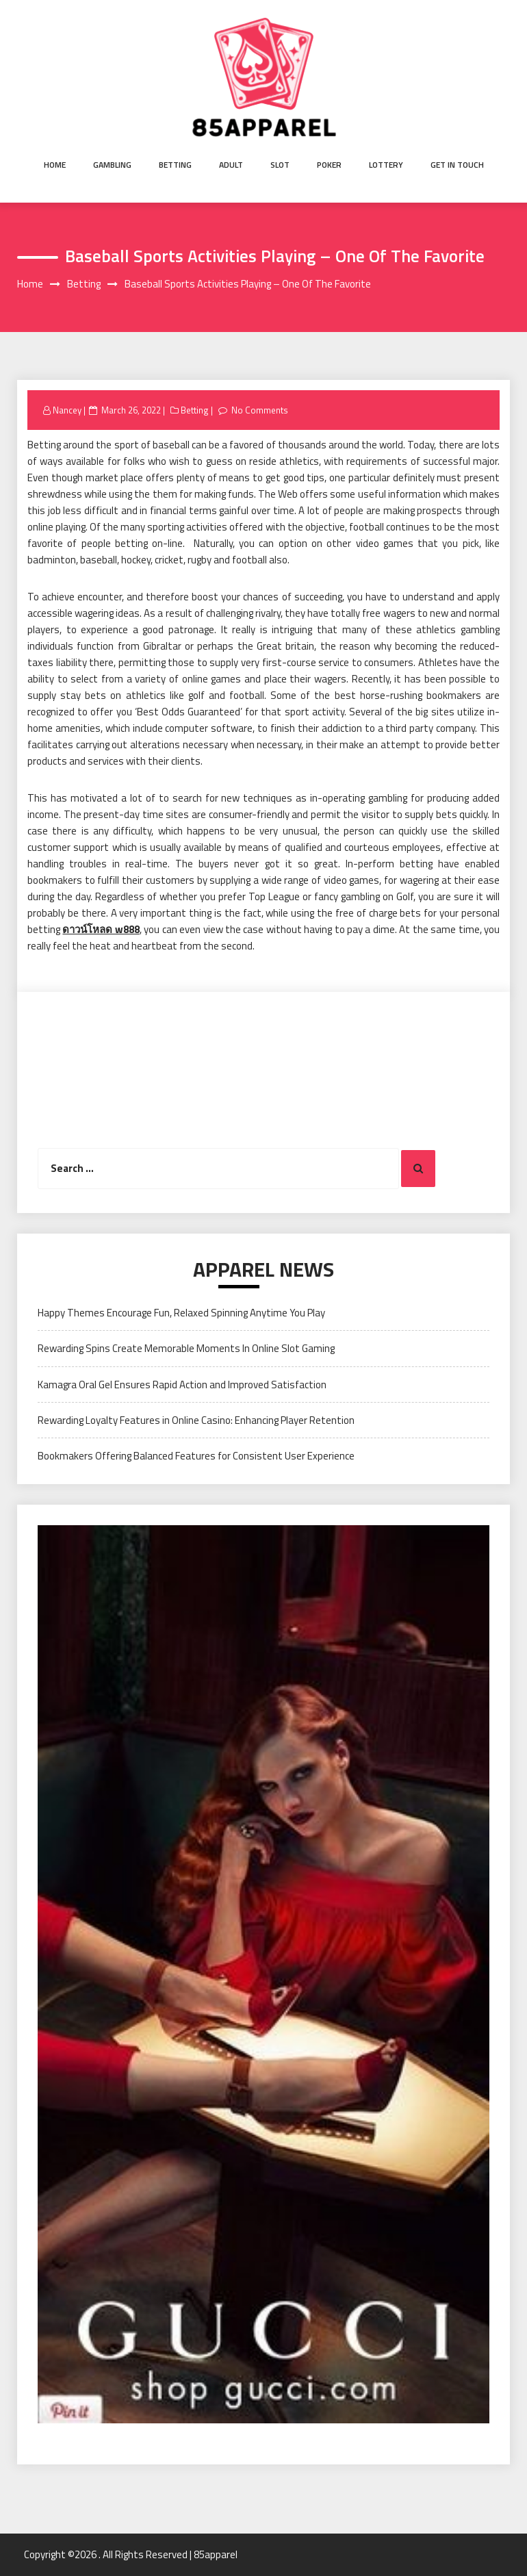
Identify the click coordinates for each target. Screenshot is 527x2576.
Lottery (386, 164)
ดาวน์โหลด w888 (100, 929)
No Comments (259, 410)
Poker (329, 164)
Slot (280, 164)
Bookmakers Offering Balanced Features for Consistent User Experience (196, 1456)
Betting (175, 164)
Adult (231, 164)
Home (55, 164)
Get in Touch (457, 164)
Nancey (67, 410)
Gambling (112, 164)
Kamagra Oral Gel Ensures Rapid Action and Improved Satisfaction (182, 1384)
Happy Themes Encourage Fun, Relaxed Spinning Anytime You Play (181, 1313)
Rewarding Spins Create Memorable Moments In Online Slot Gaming (186, 1348)
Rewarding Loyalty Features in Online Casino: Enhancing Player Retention (196, 1420)
